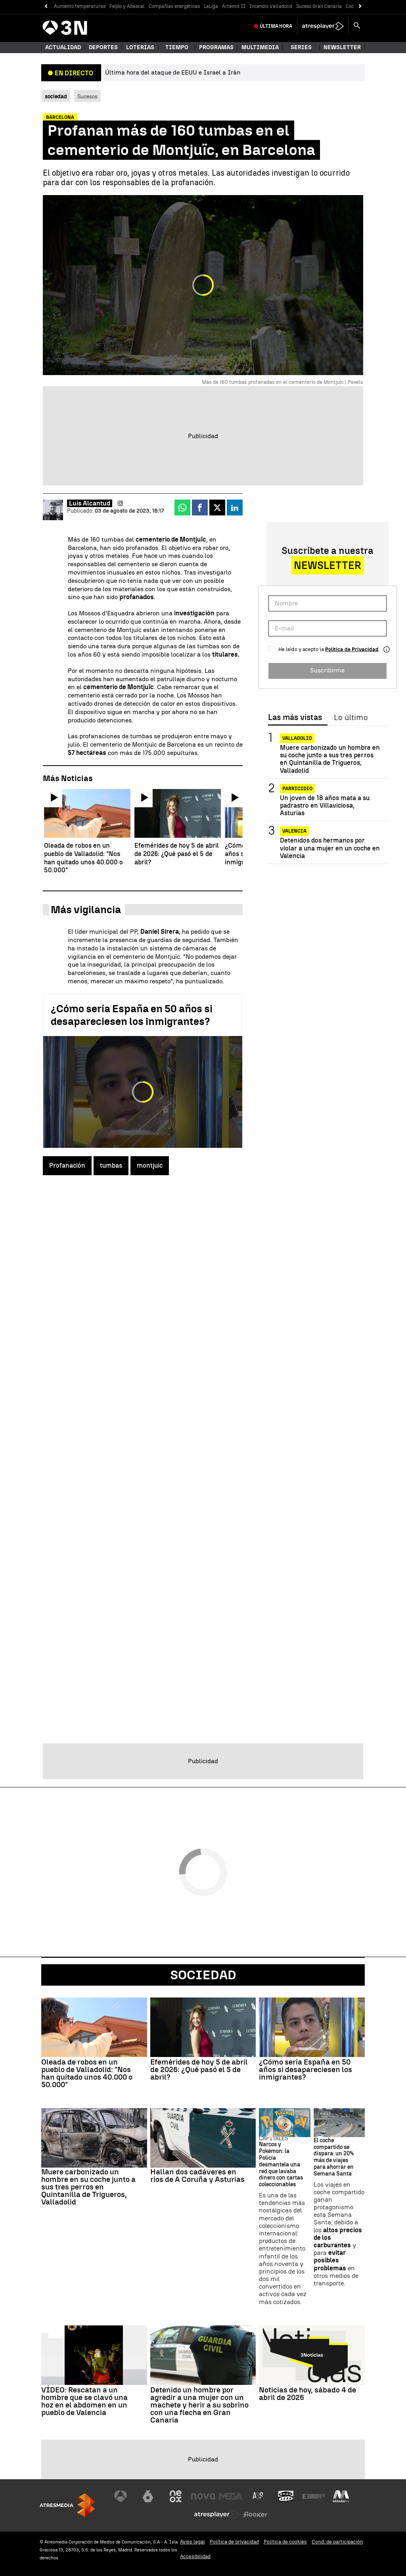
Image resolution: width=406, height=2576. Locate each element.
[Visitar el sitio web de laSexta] (148, 2496)
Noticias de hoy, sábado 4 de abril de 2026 (307, 2393)
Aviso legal (192, 2542)
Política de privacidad (234, 2542)
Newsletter (342, 47)
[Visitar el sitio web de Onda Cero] (286, 2496)
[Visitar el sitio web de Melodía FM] (341, 2496)
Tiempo (176, 47)
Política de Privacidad (352, 649)
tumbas (111, 1165)
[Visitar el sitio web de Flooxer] (255, 2514)
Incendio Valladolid (270, 6)
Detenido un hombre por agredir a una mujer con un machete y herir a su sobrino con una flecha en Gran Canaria (199, 2405)
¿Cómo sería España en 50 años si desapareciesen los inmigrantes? (132, 1015)
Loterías (140, 47)
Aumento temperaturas (79, 6)
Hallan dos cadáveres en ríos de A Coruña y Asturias (197, 2175)
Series (301, 47)
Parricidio (297, 788)
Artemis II (233, 6)
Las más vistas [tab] (295, 717)
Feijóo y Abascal (127, 6)
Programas (216, 47)
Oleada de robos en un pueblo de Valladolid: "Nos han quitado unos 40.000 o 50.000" (86, 2073)
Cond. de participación (337, 2542)
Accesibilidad (195, 2556)
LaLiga (211, 6)
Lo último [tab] (351, 717)
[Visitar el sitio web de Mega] (231, 2496)
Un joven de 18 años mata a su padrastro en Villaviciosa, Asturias (325, 805)
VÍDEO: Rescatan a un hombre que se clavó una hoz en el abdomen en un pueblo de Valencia (84, 2401)
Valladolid (297, 738)
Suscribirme (327, 670)
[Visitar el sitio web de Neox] (176, 2496)
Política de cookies (285, 2542)
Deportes (103, 47)
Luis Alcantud (89, 503)
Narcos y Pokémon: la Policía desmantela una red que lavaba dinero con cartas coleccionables (281, 2164)
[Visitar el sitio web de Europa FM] (314, 2496)
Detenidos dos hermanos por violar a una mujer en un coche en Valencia (330, 848)
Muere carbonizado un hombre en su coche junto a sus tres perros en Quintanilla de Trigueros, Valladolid (330, 759)
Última (276, 26)
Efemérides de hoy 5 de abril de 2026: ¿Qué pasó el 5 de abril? (199, 2069)
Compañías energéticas (174, 6)
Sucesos (87, 96)
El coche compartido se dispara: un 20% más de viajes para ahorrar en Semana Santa (334, 2157)
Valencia (294, 831)
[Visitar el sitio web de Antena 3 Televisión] (120, 2496)
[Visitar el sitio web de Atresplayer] (216, 2514)
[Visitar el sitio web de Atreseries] (258, 2496)
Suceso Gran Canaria (319, 6)
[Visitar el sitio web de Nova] (203, 2496)
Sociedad (203, 1975)
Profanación (67, 1165)
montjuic (150, 1165)
